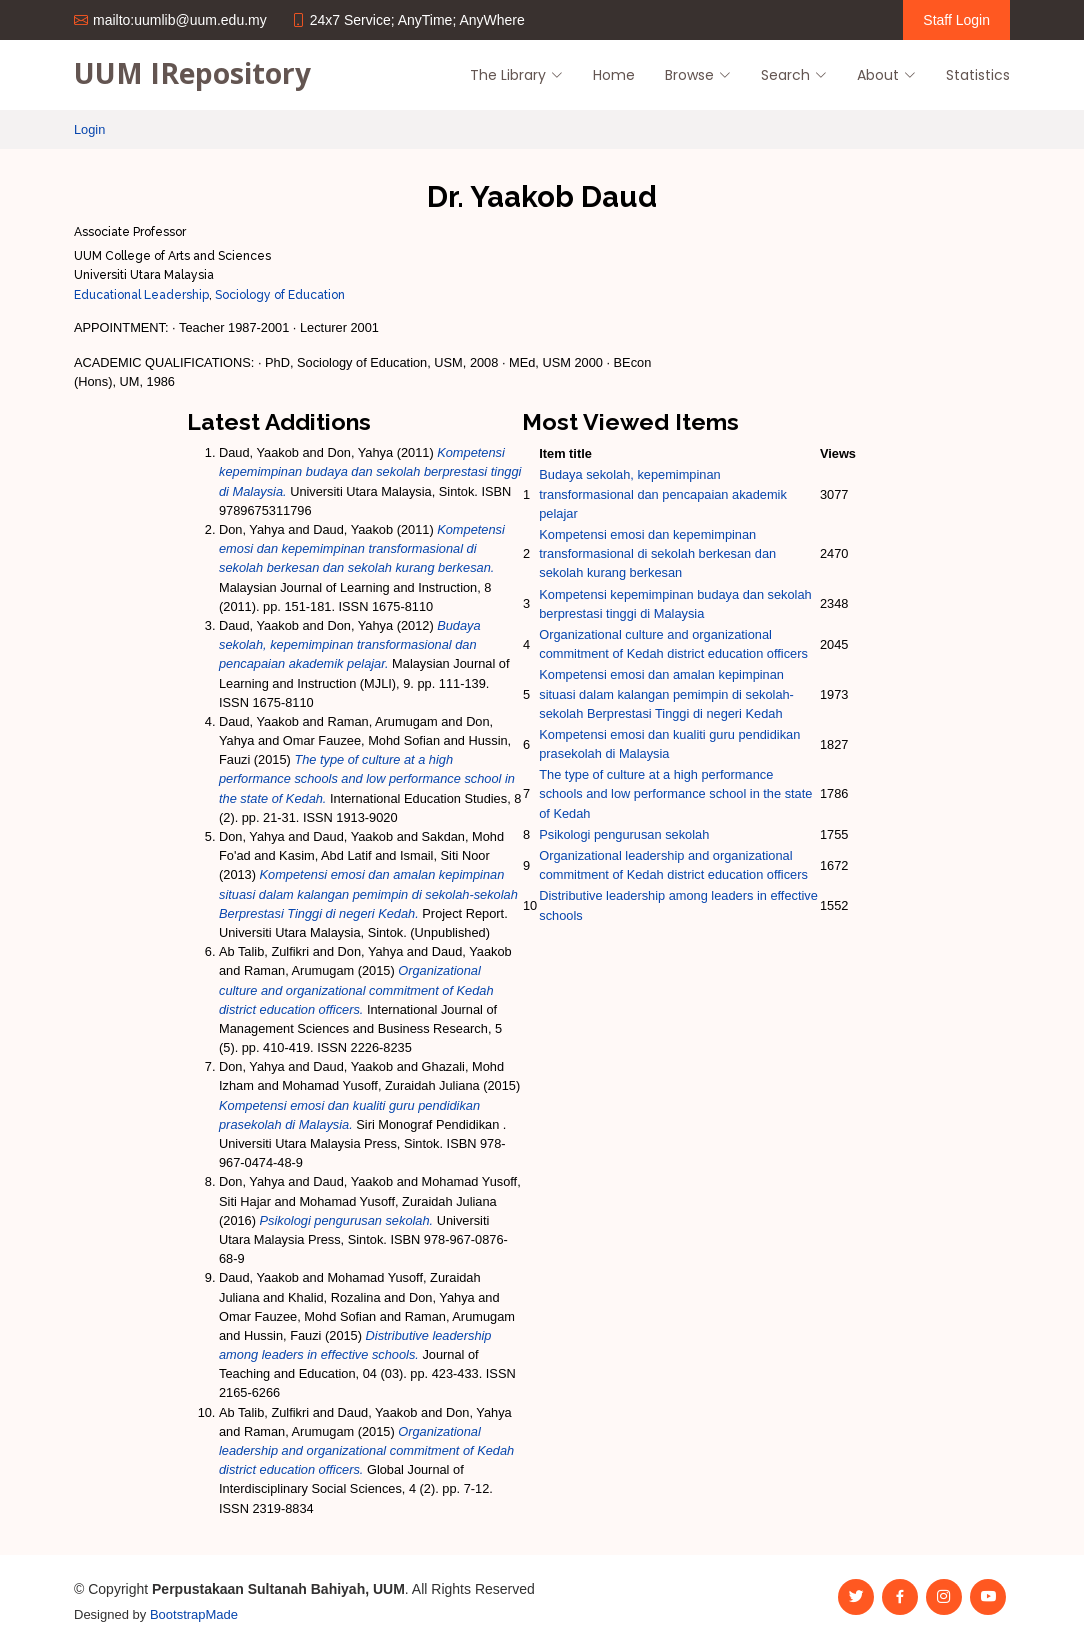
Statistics (978, 75)
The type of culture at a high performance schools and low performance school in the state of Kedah (675, 793)
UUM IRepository (192, 73)
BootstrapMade (194, 1614)
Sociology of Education (280, 295)
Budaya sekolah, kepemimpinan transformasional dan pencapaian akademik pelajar (663, 493)
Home (614, 75)
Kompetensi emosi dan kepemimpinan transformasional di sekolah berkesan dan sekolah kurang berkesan (657, 553)
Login (89, 129)
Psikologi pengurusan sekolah (624, 834)
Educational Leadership (141, 295)
